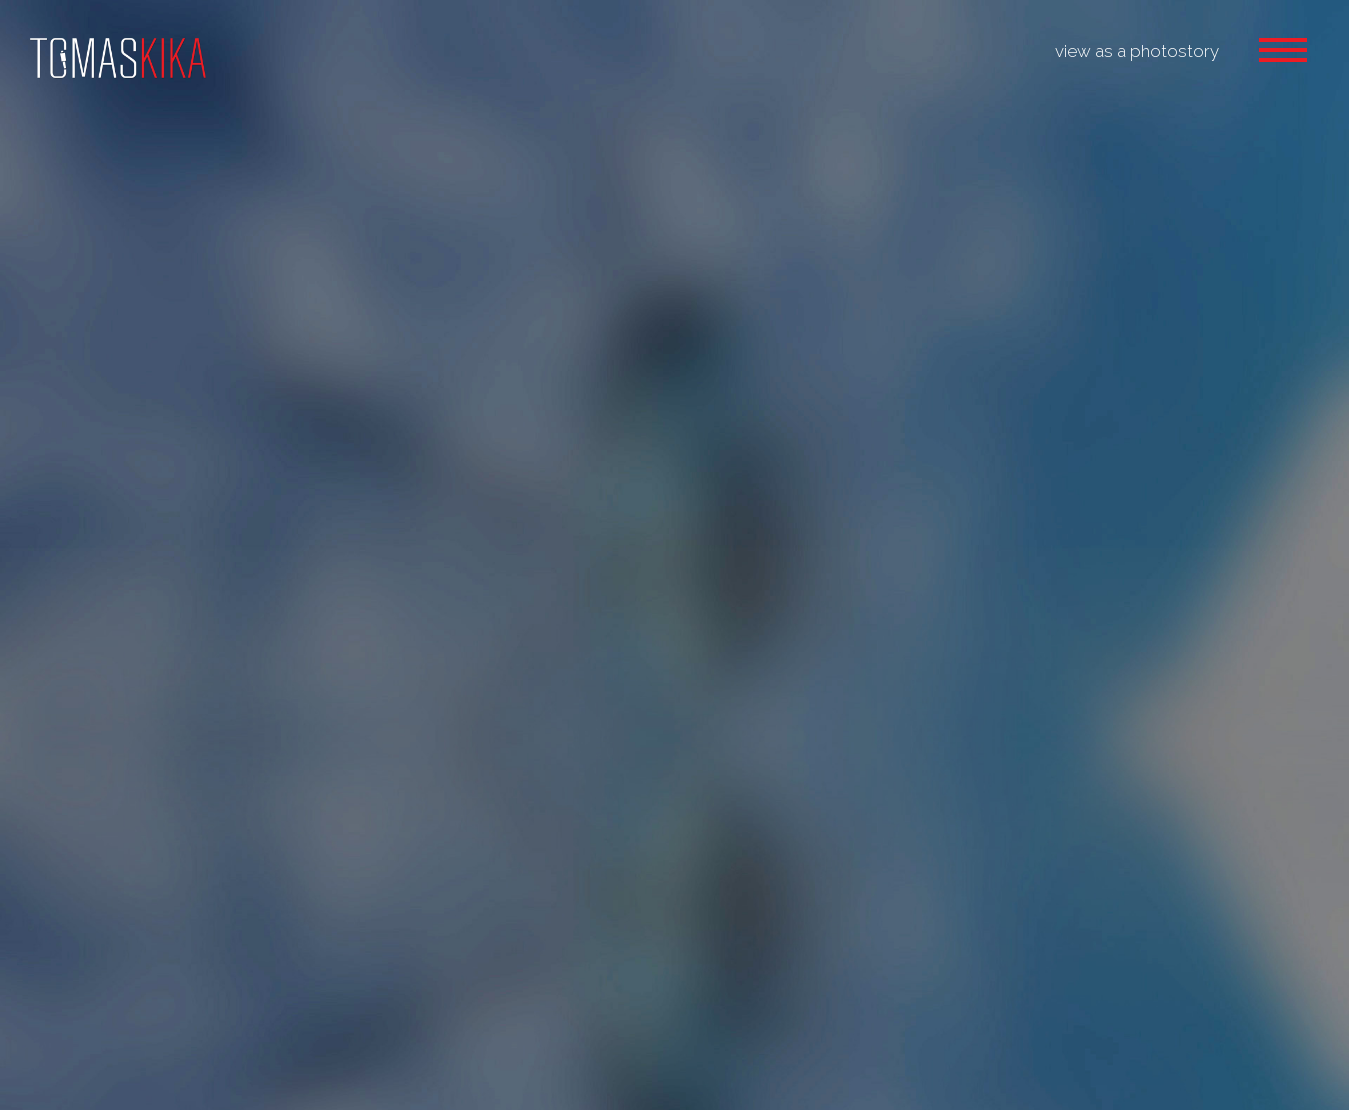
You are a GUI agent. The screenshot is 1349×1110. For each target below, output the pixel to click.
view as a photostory (1137, 51)
